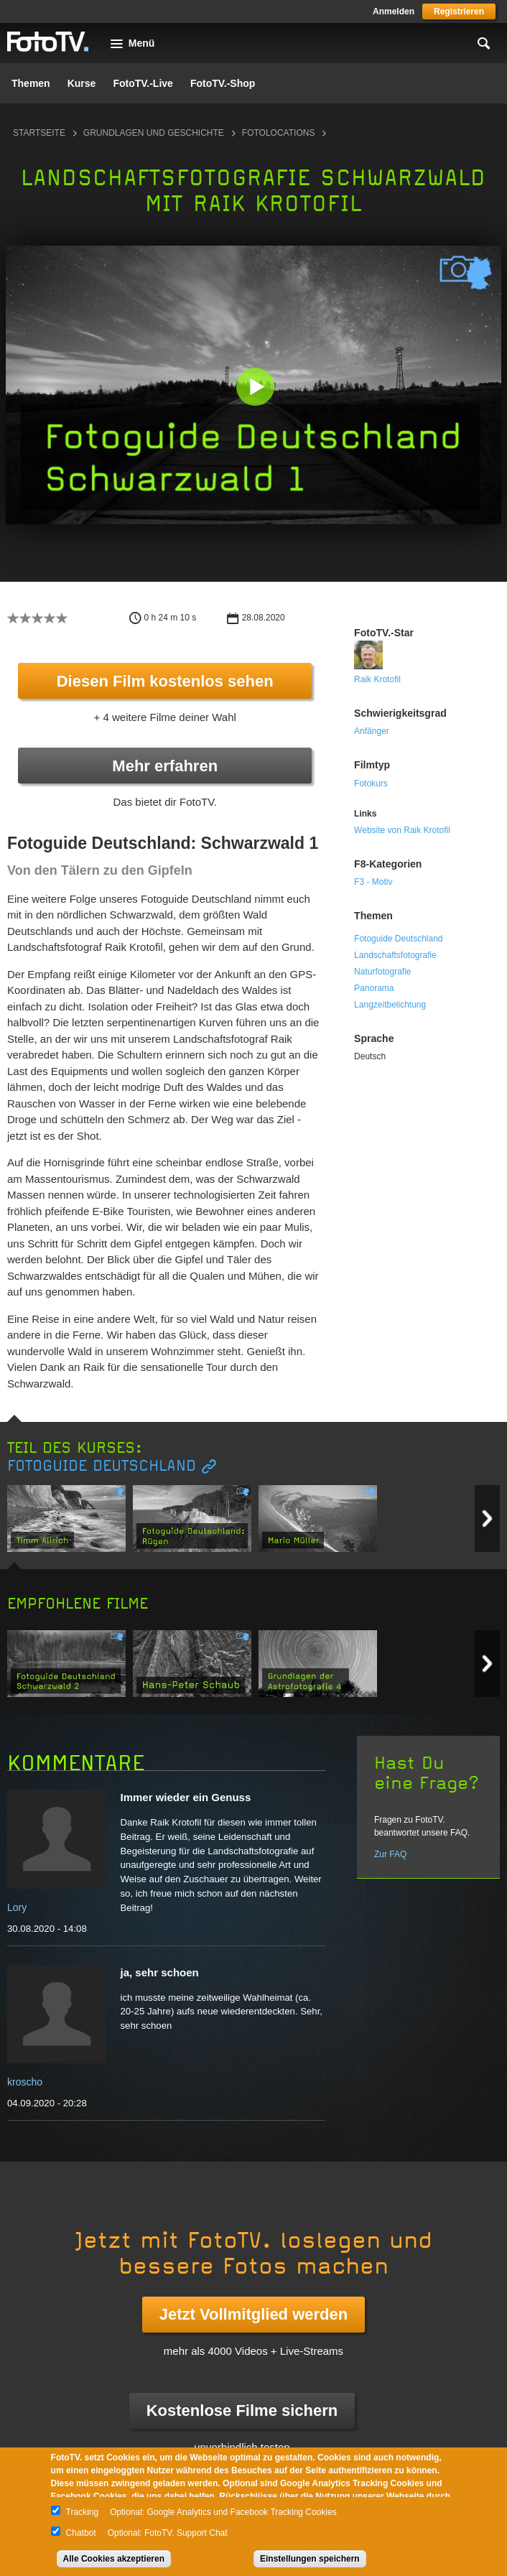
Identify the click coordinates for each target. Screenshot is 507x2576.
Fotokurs (371, 783)
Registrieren (459, 11)
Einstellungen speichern (310, 2559)
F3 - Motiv (373, 882)
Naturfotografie (382, 972)
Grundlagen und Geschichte (153, 133)
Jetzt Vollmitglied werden (253, 2314)
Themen (30, 83)
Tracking (82, 2512)
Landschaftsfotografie (395, 955)
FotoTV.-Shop (222, 83)
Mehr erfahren (165, 766)
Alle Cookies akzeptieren (113, 2559)
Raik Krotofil (377, 679)
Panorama (374, 988)
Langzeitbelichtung (390, 1005)
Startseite (39, 133)
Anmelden (393, 11)
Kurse (82, 83)
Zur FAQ (390, 1854)
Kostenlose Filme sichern (242, 2410)
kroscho (24, 2082)
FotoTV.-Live (143, 83)
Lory (17, 1907)
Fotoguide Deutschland (398, 939)
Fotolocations (278, 133)
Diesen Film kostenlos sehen (165, 681)
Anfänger (371, 731)
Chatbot (81, 2533)
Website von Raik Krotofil (402, 830)
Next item (487, 1518)
